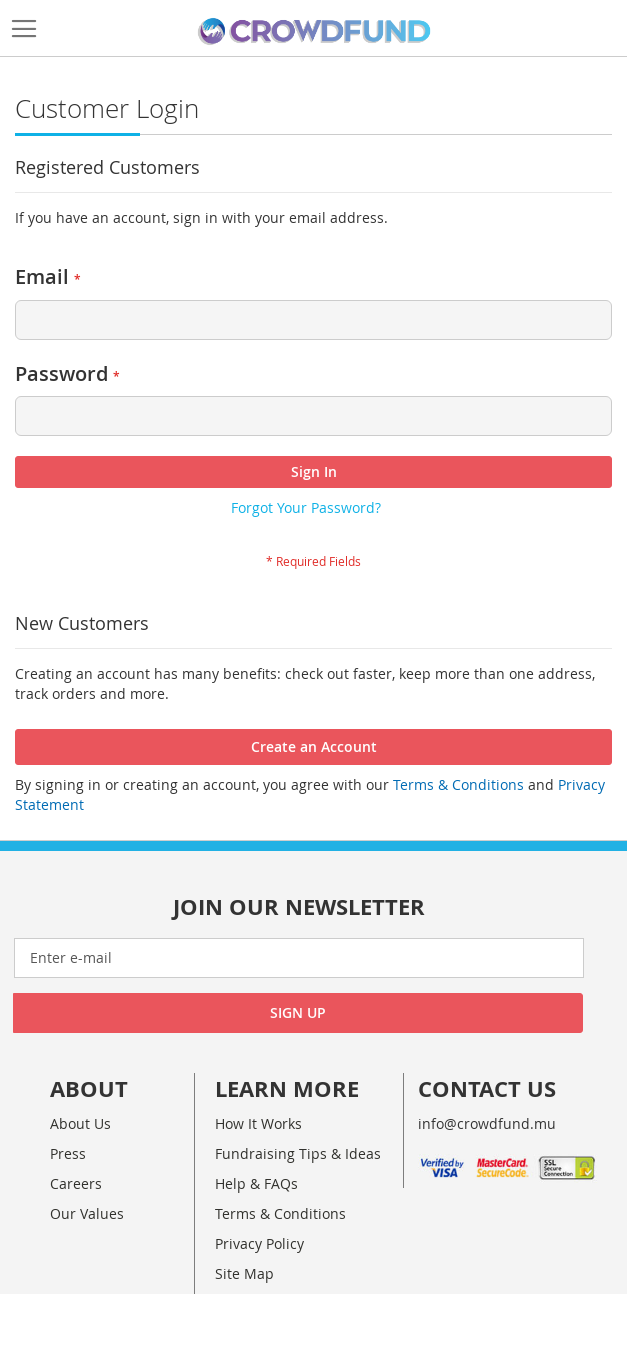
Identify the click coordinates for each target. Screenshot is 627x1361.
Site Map (244, 1273)
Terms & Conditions (456, 784)
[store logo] (314, 32)
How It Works (258, 1123)
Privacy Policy (259, 1243)
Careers (76, 1183)
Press (68, 1153)
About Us (80, 1123)
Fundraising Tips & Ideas (298, 1153)
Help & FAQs (256, 1183)
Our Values (87, 1213)
